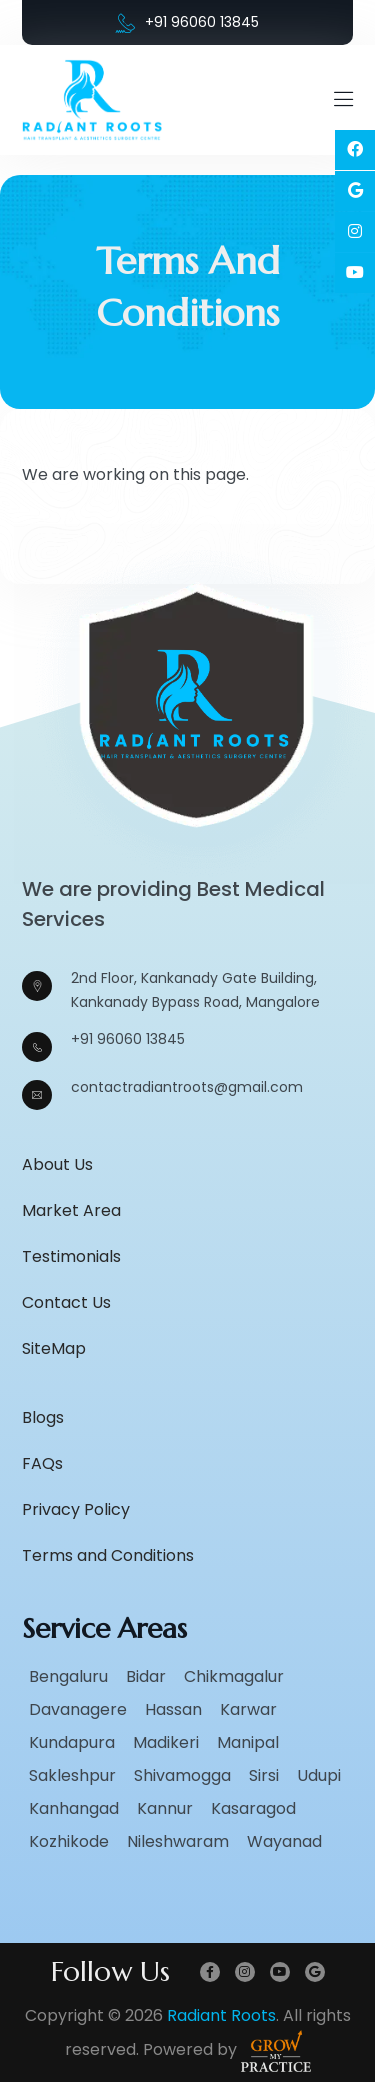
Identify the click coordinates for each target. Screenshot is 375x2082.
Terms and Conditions (108, 1555)
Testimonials (71, 1256)
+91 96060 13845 (187, 22)
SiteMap (54, 1348)
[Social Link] (355, 150)
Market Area (71, 1210)
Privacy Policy (76, 1509)
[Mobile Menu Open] (343, 100)
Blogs (43, 1417)
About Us (57, 1164)
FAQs (42, 1463)
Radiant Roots (221, 2015)
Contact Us (66, 1302)
